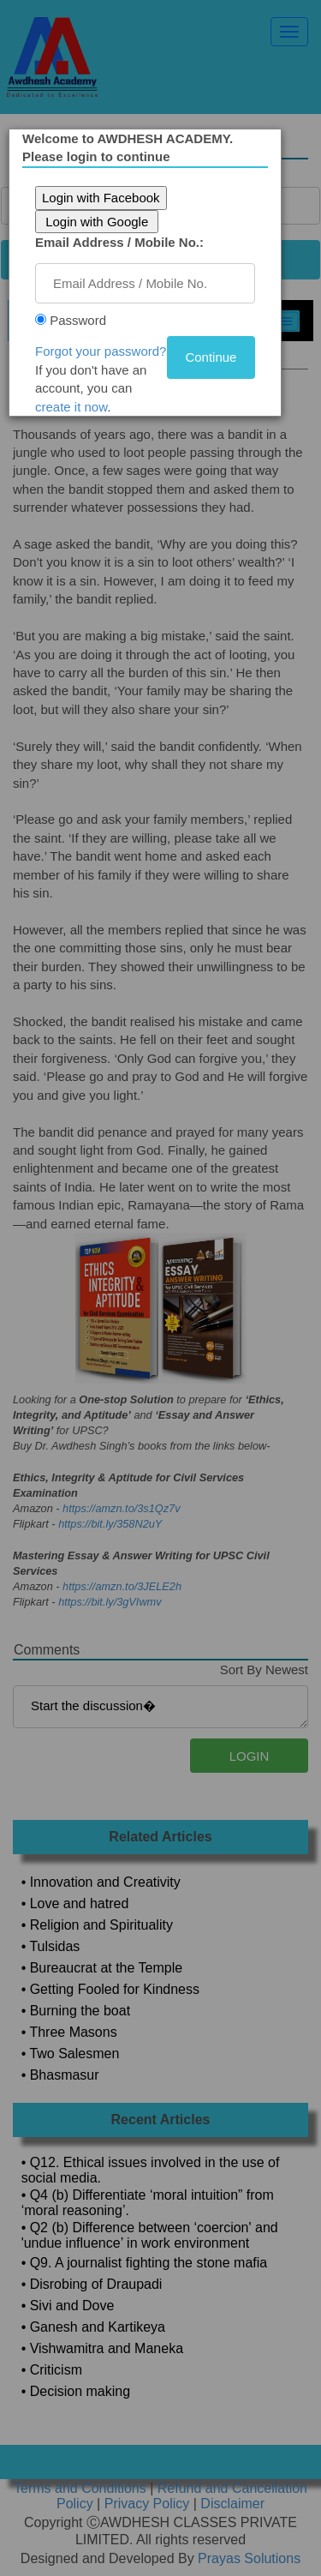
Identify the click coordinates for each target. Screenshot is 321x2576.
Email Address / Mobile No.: (126, 242)
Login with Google (103, 221)
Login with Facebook (108, 197)
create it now (78, 406)
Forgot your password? (107, 351)
